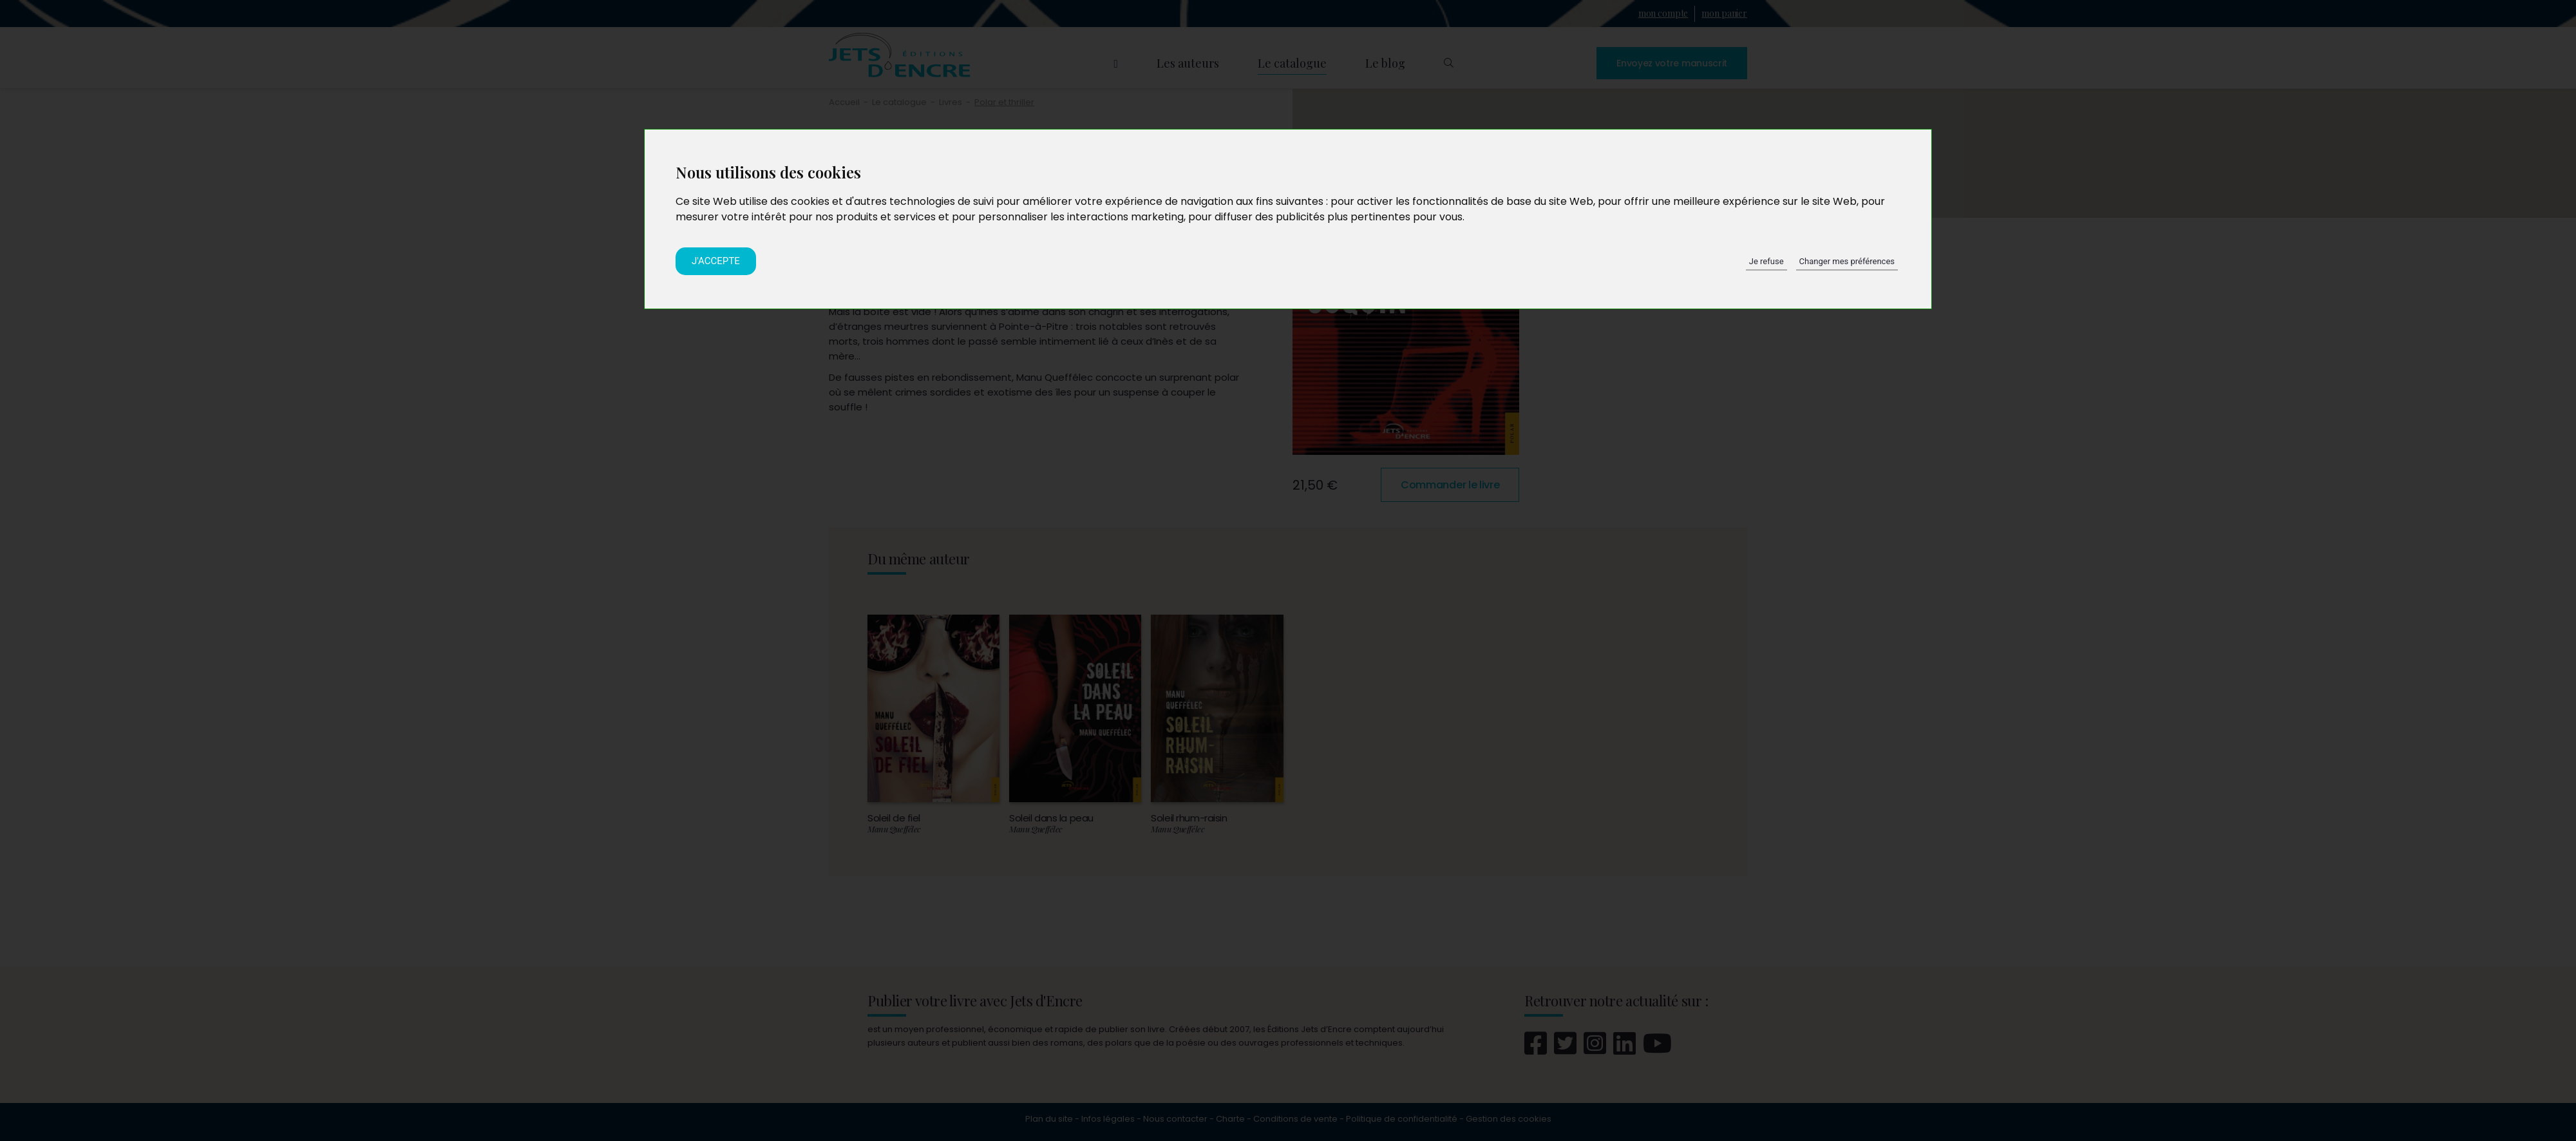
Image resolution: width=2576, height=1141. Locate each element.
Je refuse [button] (1766, 261)
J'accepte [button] (716, 261)
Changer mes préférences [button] (1847, 261)
